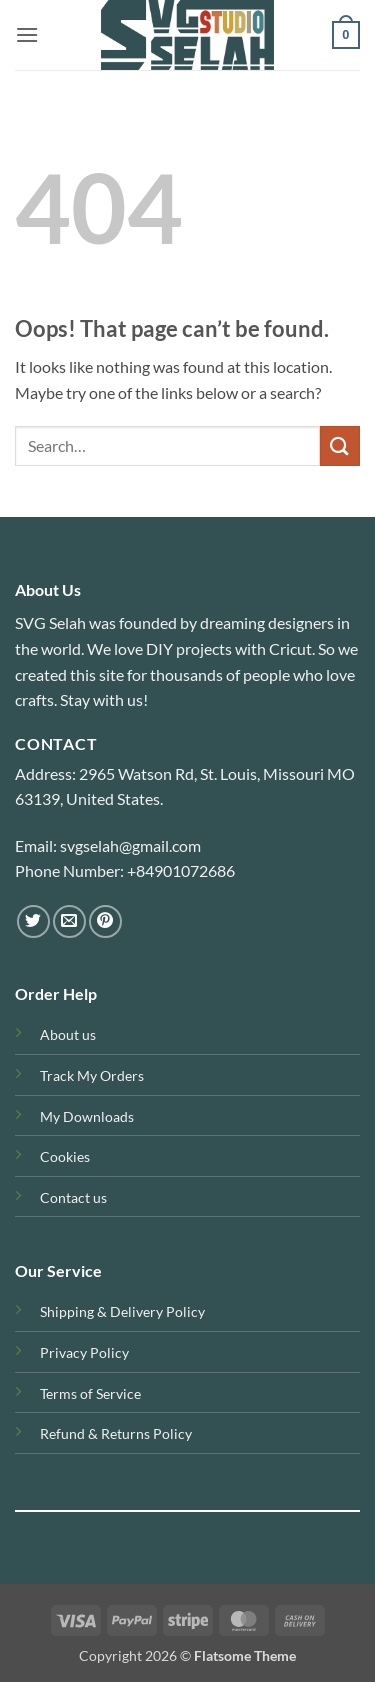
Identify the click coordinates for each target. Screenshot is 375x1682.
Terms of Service (90, 1393)
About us (68, 1034)
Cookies (65, 1156)
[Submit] (340, 445)
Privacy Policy (84, 1352)
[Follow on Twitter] (33, 921)
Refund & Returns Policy (116, 1433)
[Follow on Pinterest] (105, 921)
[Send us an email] (69, 921)
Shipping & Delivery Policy (122, 1311)
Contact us (73, 1197)
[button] (27, 34)
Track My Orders (92, 1075)
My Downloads (87, 1116)
